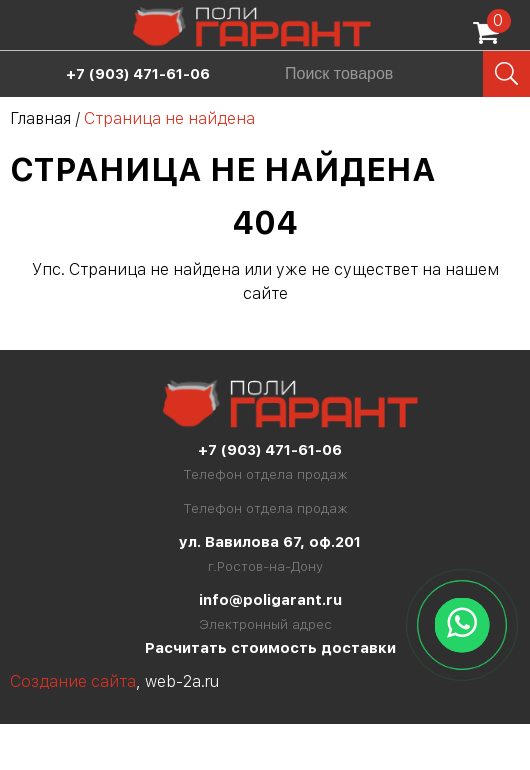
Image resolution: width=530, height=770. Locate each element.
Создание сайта (73, 681)
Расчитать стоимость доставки (270, 648)
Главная (40, 118)
